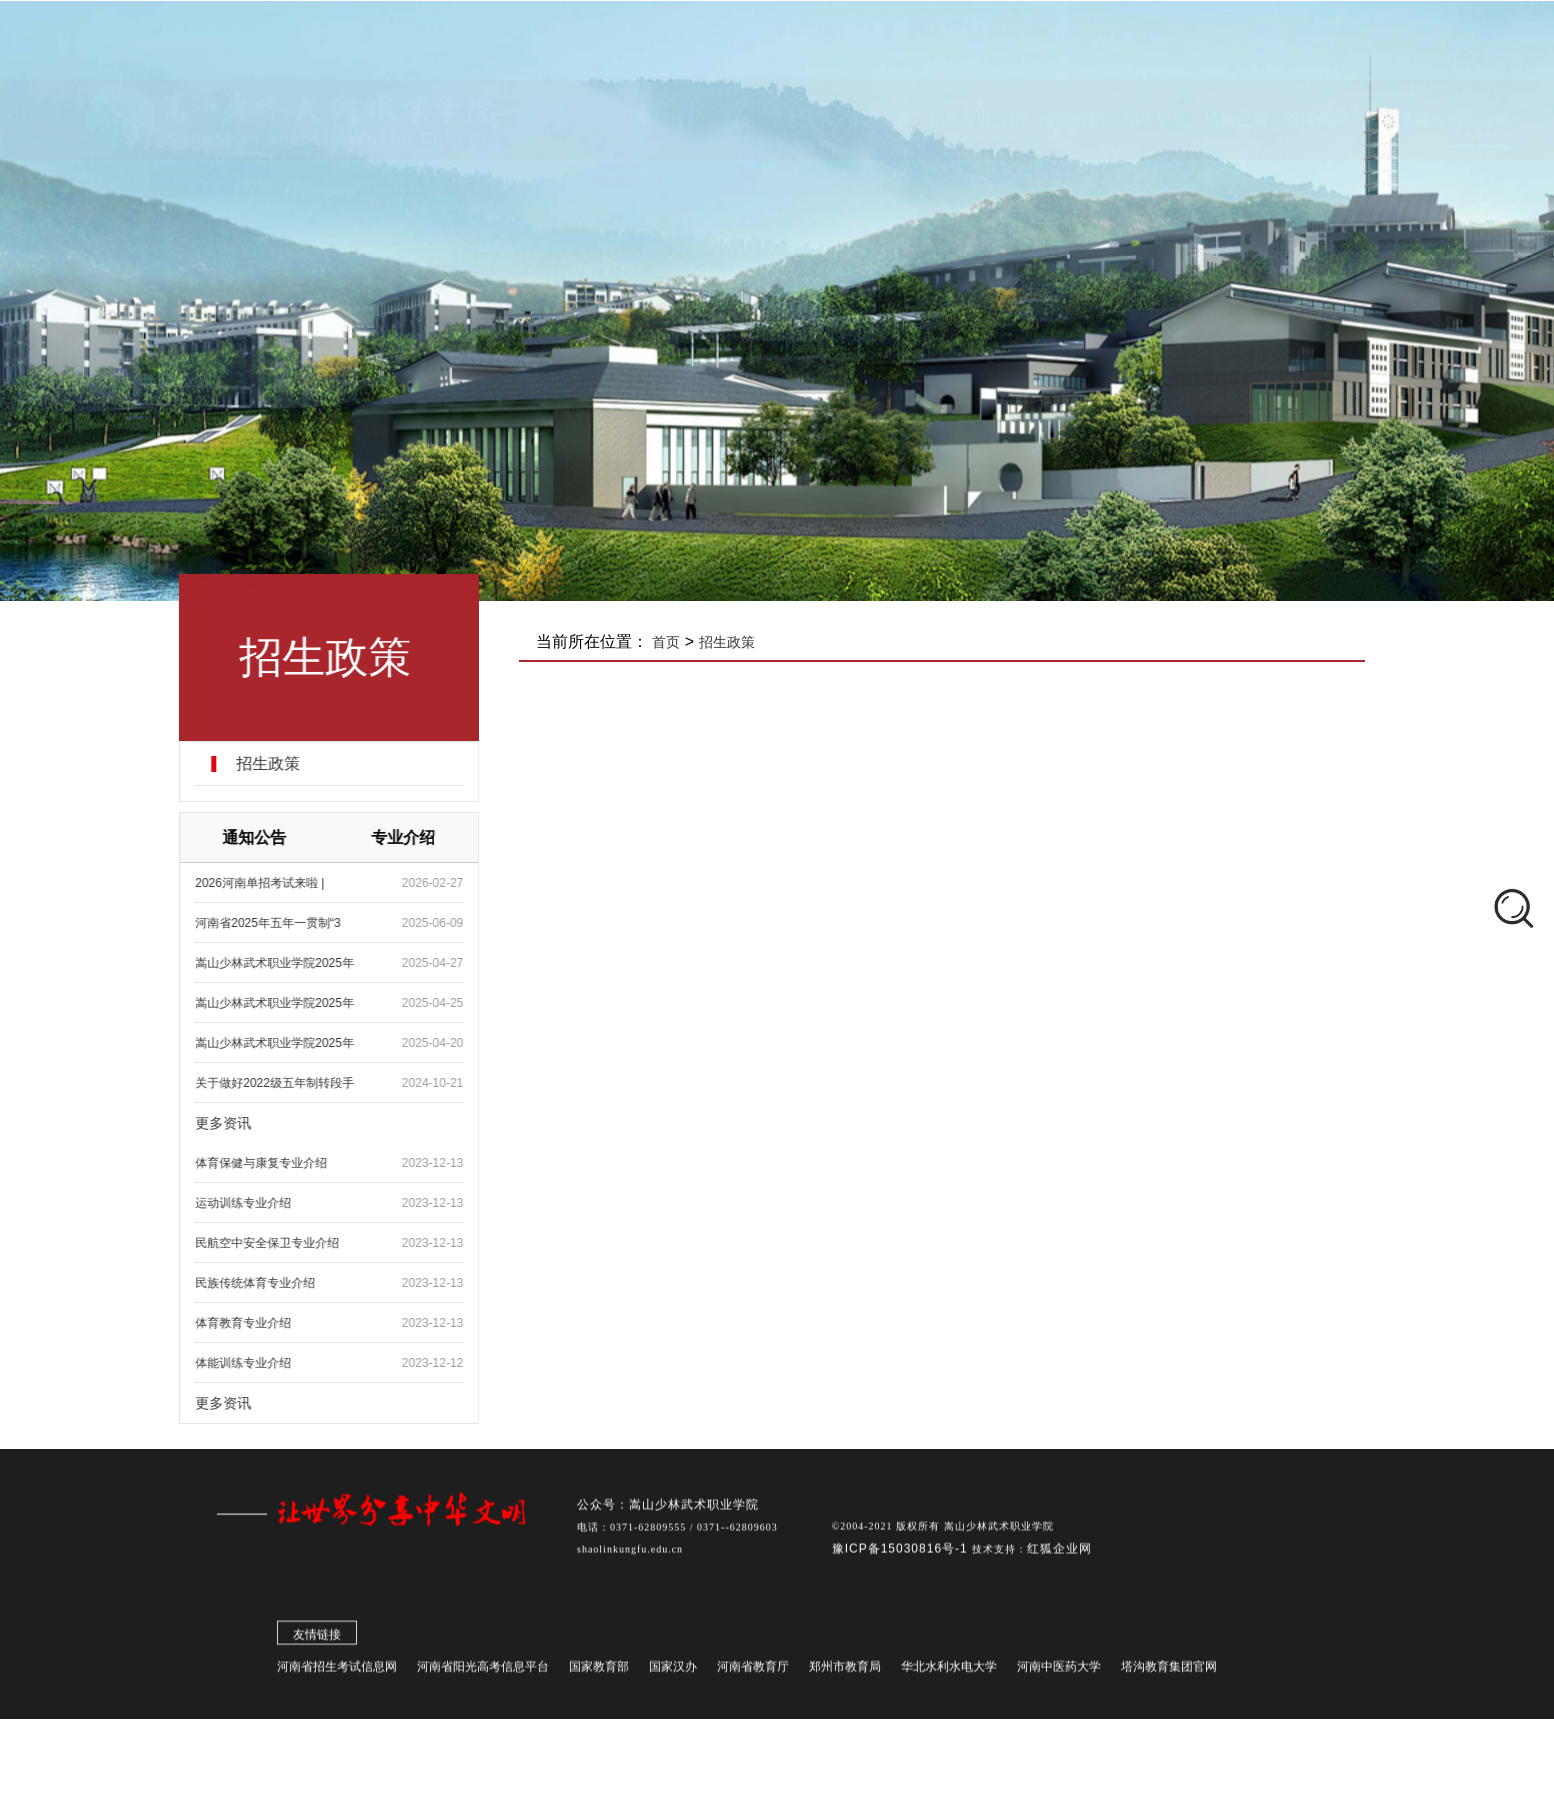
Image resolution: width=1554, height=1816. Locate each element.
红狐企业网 (1059, 1555)
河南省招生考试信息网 (337, 1673)
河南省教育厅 (753, 1673)
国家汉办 (673, 1673)
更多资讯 (243, 1123)
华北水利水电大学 (949, 1673)
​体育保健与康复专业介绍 (281, 1163)
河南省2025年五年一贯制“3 (287, 923)
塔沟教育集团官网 (1169, 1673)
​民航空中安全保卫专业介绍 (287, 1243)
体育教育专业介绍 (263, 1323)
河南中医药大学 (1059, 1673)
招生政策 (288, 764)
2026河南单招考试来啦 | (279, 883)
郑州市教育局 (845, 1673)
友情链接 (317, 1641)
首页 (693, 642)
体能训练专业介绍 (263, 1363)
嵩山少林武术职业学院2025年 (294, 963)
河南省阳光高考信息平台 (483, 1673)
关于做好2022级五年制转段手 (294, 1083)
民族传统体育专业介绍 (275, 1283)
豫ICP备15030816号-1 (902, 1555)
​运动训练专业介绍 (263, 1203)
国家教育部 (599, 1673)
